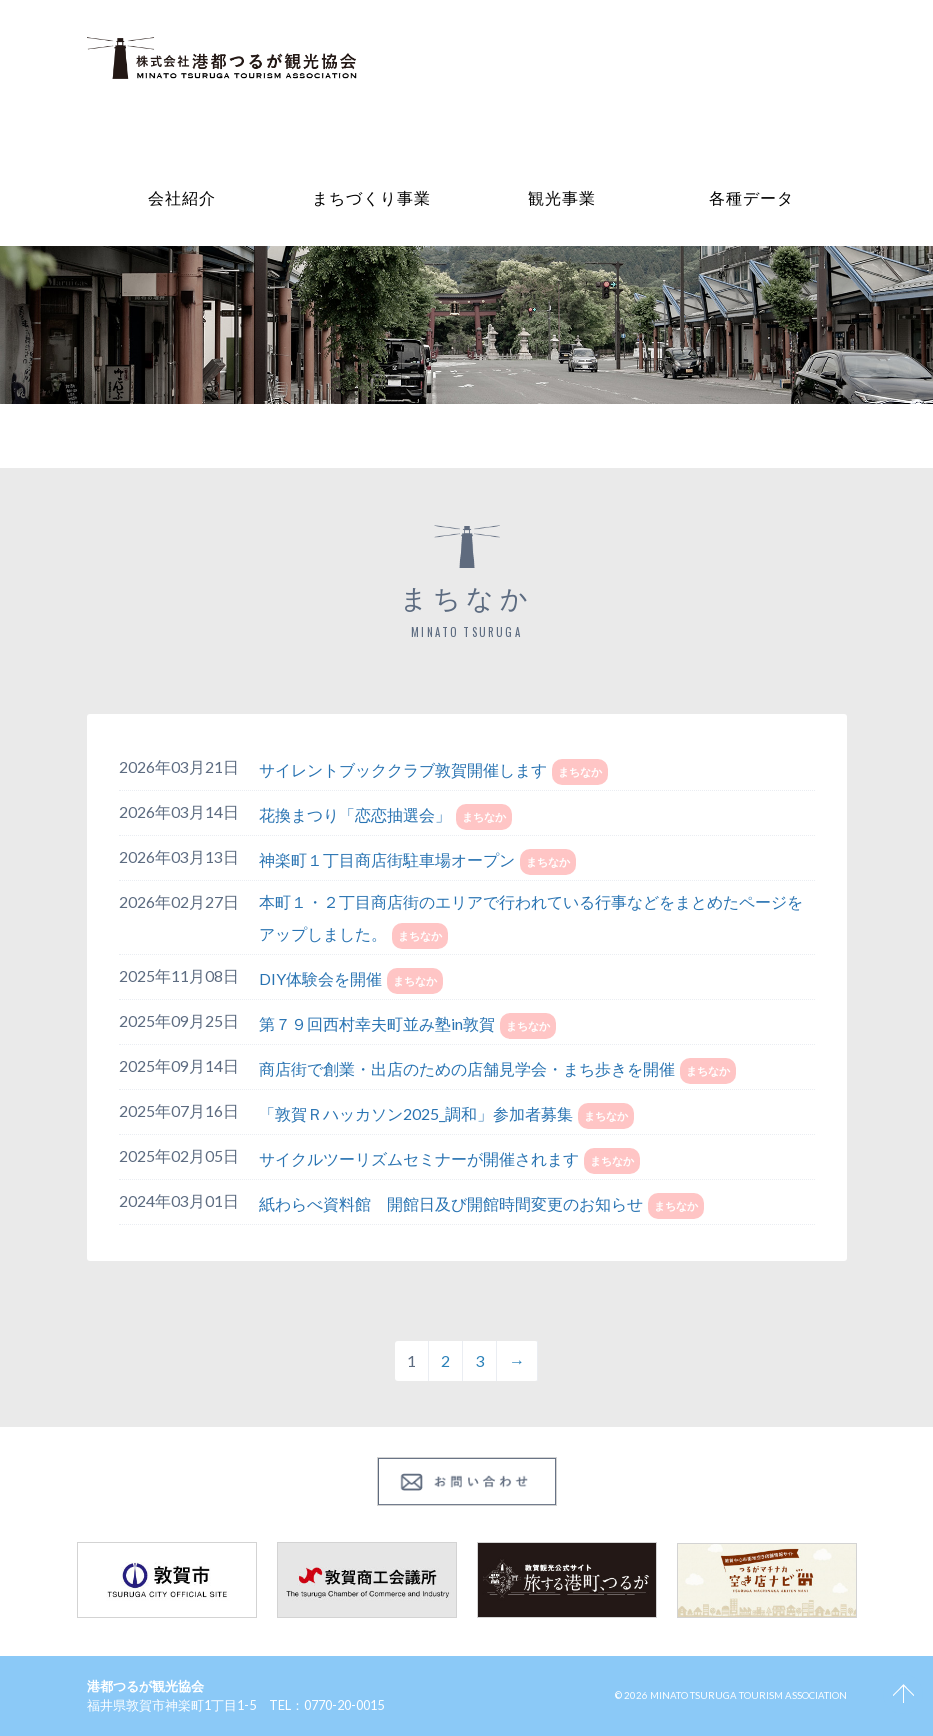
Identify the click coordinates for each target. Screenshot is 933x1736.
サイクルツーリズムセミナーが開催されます (419, 1158)
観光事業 (562, 197)
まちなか (580, 771)
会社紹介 (182, 197)
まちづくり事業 (371, 197)
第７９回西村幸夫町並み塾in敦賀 (377, 1023)
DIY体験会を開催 (320, 978)
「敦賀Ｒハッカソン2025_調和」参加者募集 (416, 1113)
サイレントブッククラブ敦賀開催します (403, 769)
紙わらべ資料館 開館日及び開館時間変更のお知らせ (451, 1203)
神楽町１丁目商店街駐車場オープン (387, 859)
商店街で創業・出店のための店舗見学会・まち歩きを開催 (467, 1068)
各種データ (751, 197)
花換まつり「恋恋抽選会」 (355, 814)
